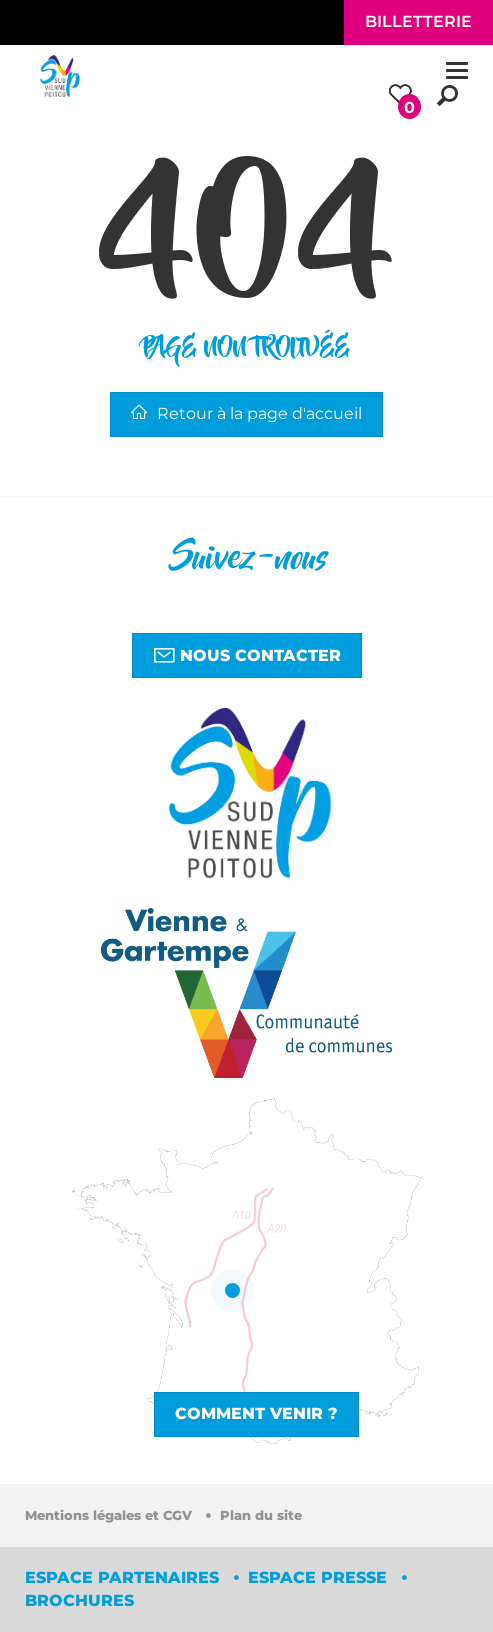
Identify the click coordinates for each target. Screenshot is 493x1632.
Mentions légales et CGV (110, 1515)
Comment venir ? (256, 1413)
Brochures (79, 1600)
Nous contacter (247, 655)
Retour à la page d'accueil (246, 413)
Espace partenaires (124, 1577)
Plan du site (261, 1515)
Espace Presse (320, 1577)
